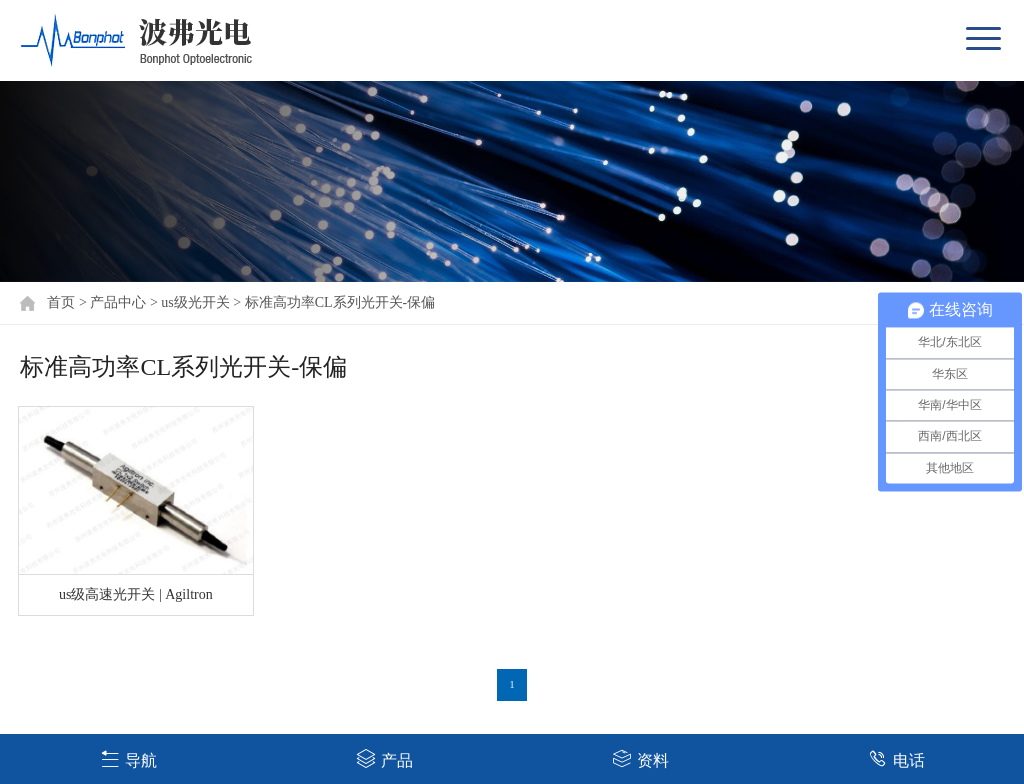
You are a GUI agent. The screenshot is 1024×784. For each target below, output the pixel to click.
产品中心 (118, 302)
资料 (640, 758)
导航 (128, 758)
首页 (61, 302)
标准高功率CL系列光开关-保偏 (340, 302)
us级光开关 (195, 302)
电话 (896, 758)
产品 (384, 758)
